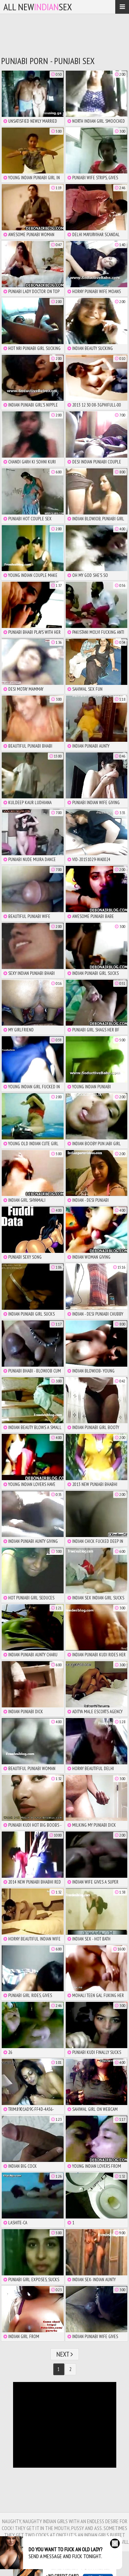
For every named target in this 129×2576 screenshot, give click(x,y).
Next (64, 2354)
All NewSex (37, 6)
